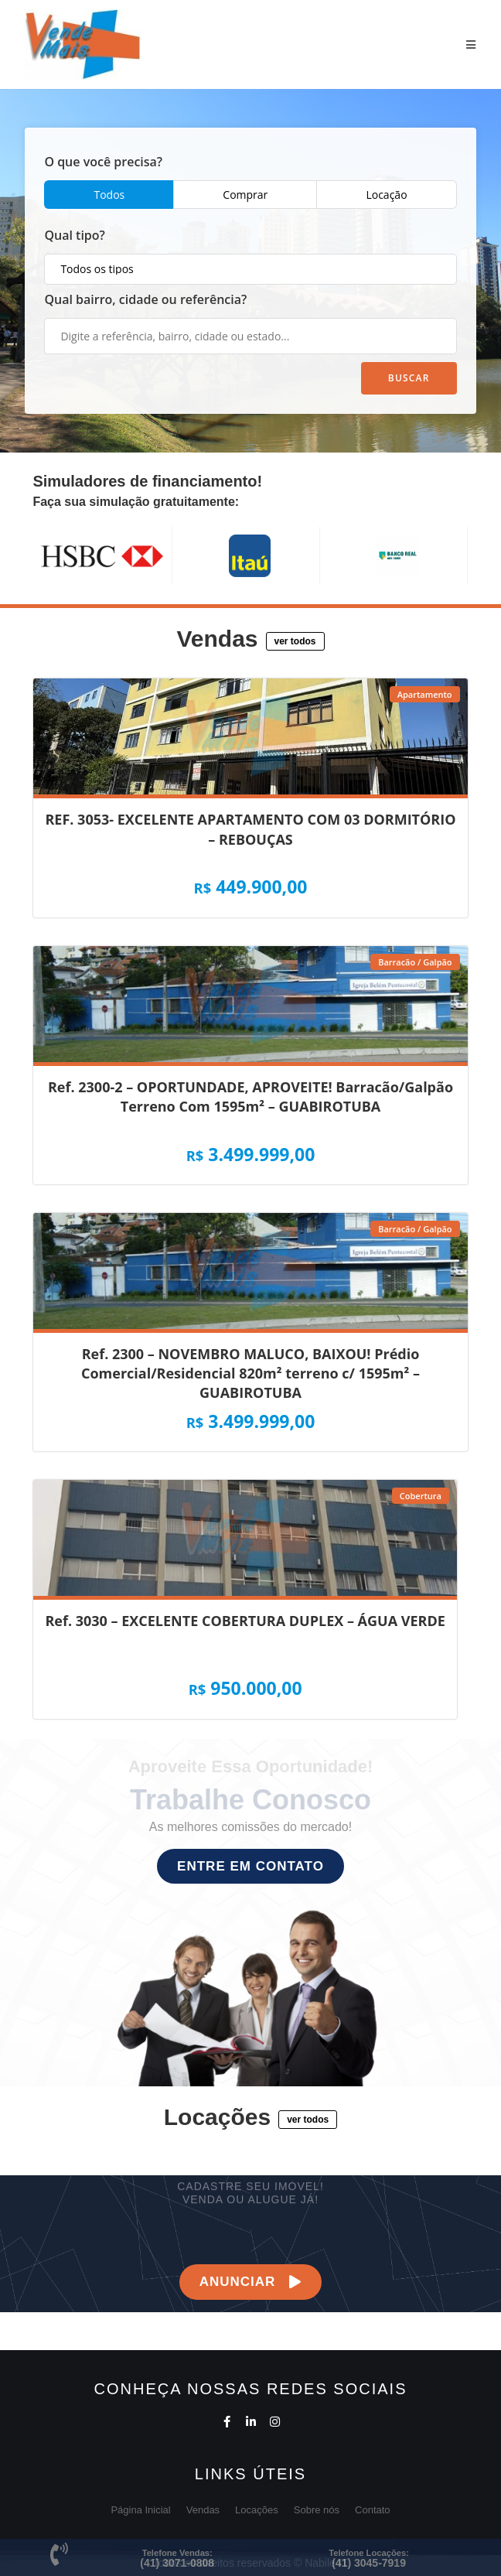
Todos (109, 194)
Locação (386, 194)
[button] (295, 641)
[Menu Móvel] (471, 44)
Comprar (245, 194)
